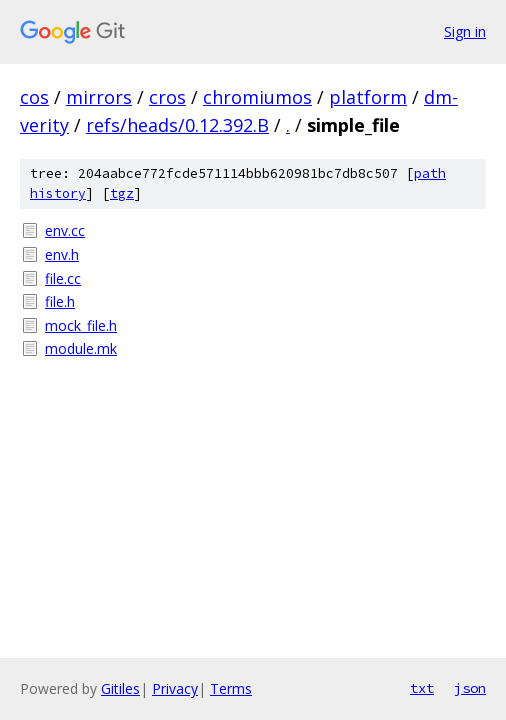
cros (167, 97)
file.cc (63, 278)
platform (368, 97)
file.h (60, 301)
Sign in (465, 31)
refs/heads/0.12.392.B (177, 125)
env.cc (65, 230)
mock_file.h (81, 325)
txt (422, 688)
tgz (122, 193)
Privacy (175, 688)
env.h (62, 254)
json (470, 688)
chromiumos (257, 97)
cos (34, 97)
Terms (231, 688)
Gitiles (120, 688)
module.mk (81, 348)
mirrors (99, 97)
